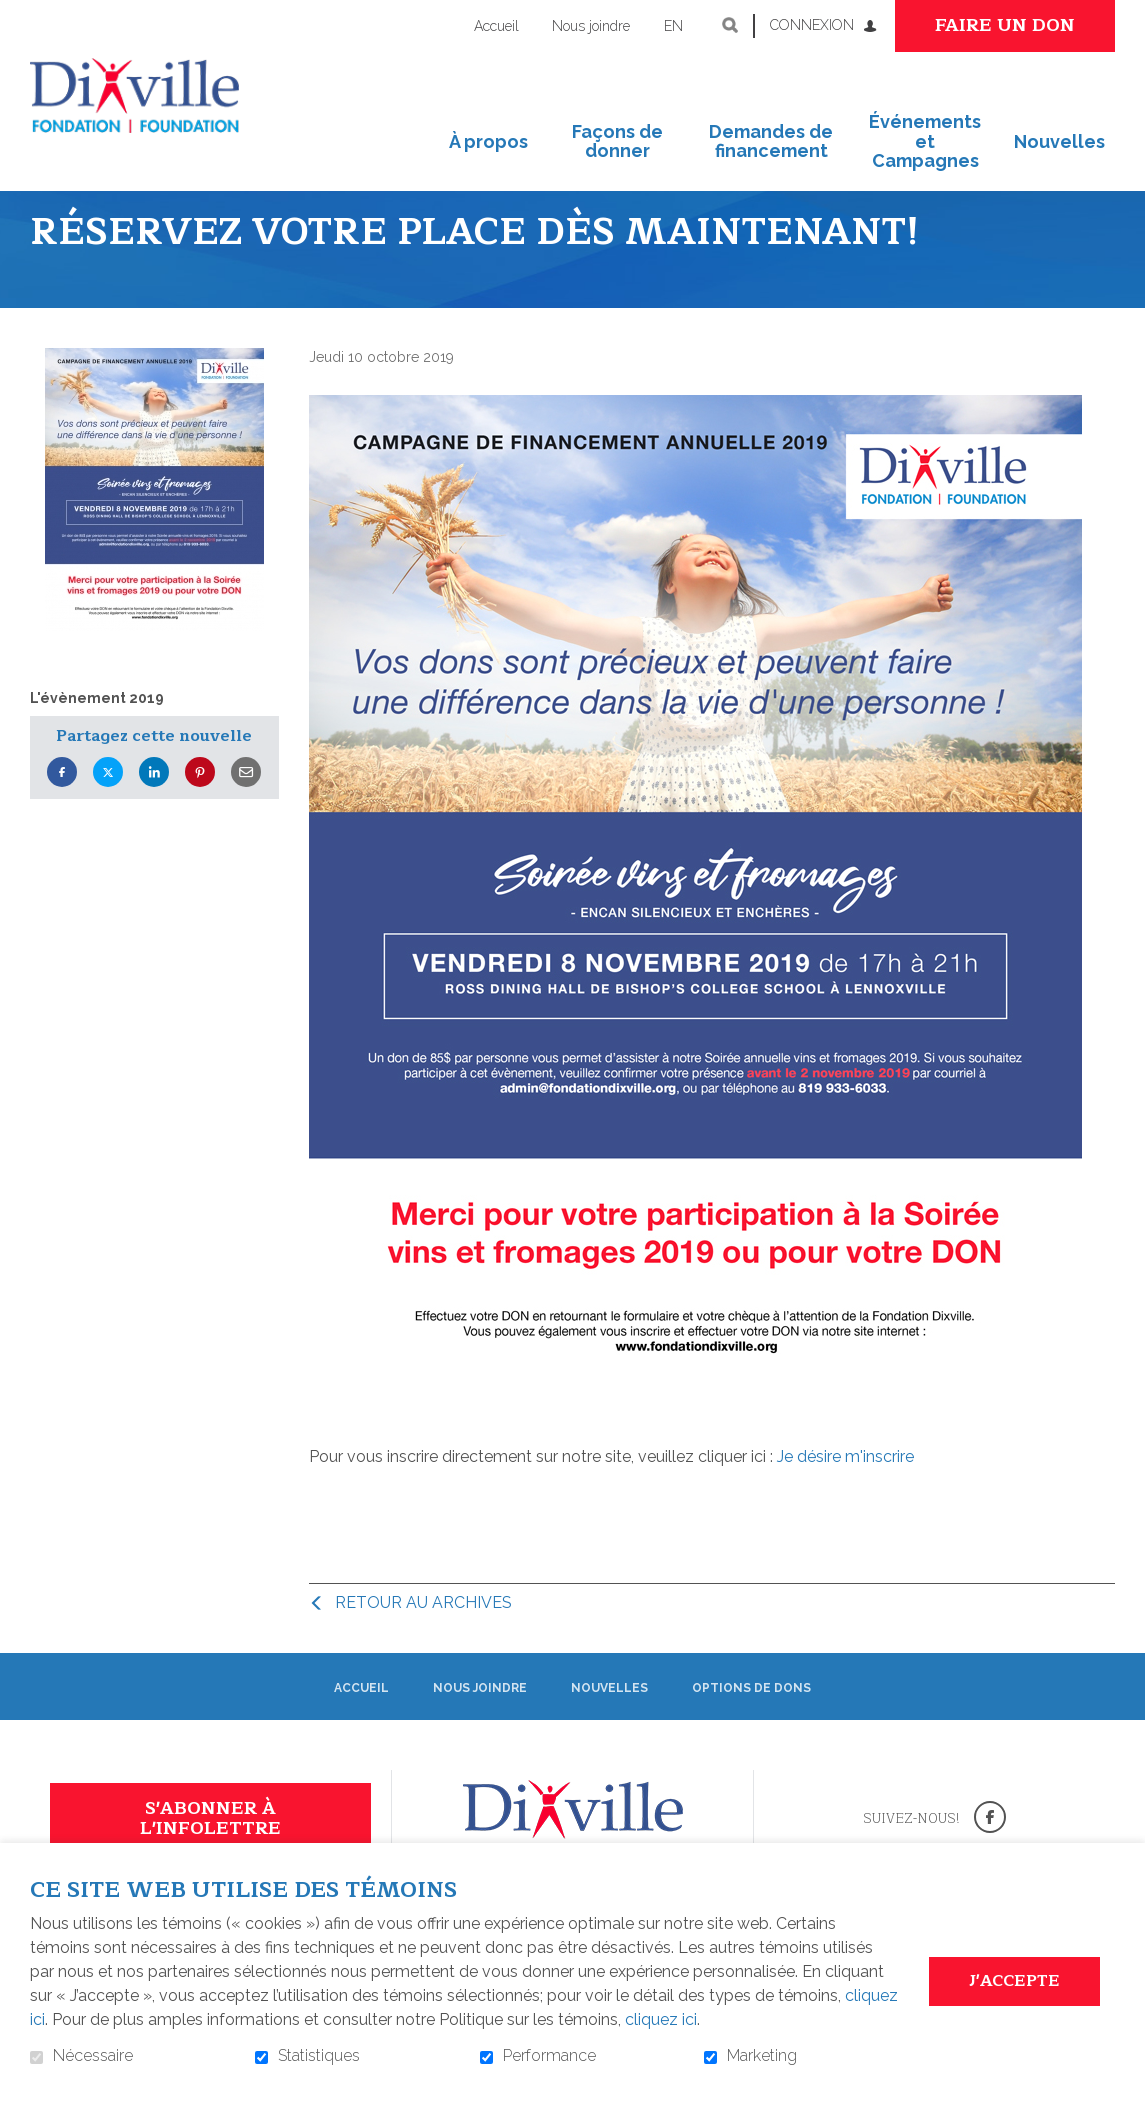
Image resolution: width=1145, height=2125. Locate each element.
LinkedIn (154, 806)
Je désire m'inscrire (845, 1492)
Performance (549, 2056)
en (673, 26)
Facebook (62, 806)
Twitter (108, 806)
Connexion (812, 25)
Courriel (246, 806)
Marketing (762, 2056)
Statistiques (319, 2056)
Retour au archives (423, 1637)
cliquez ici (661, 2019)
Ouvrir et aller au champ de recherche (730, 25)
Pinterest (200, 806)
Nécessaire (93, 2056)
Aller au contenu (15, 15)
